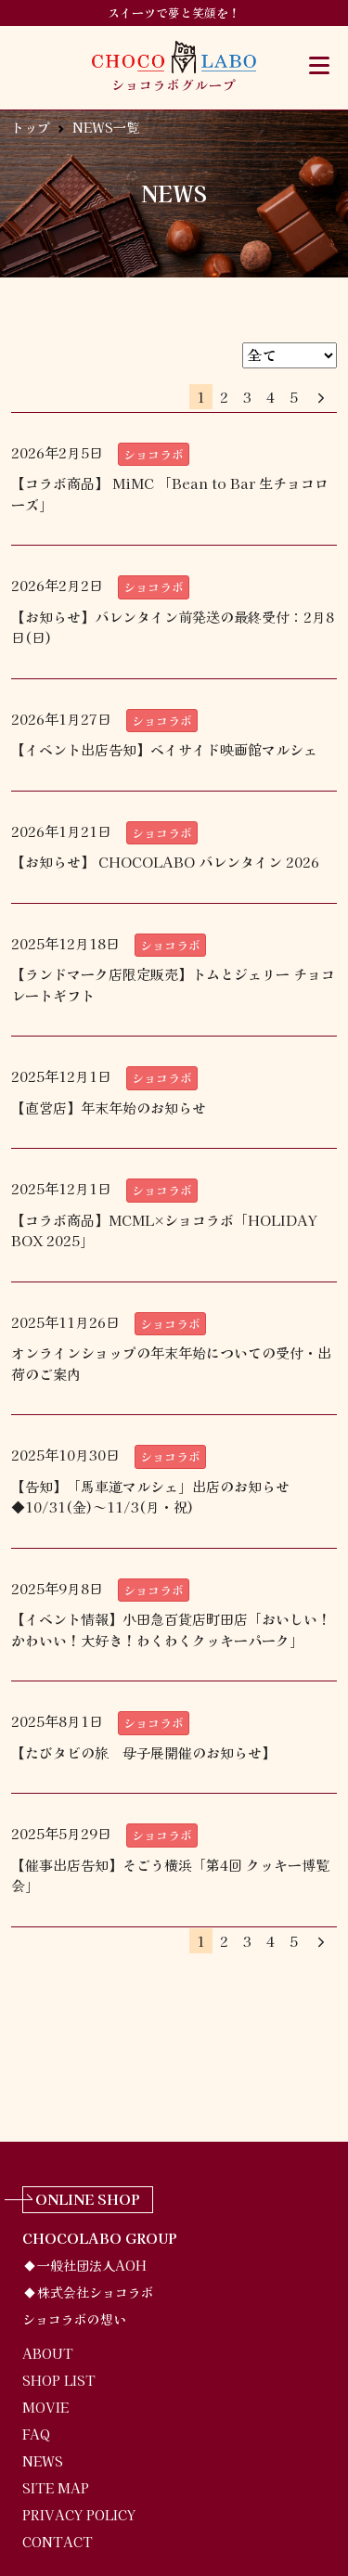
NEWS (42, 2461)
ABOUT (47, 2353)
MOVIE (45, 2407)
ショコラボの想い (74, 2319)
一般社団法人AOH (92, 2265)
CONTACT (57, 2541)
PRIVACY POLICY (78, 2514)
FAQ (36, 2434)
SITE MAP (55, 2488)
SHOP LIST (59, 2380)
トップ (30, 127)
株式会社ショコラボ (95, 2292)
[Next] (321, 397)
